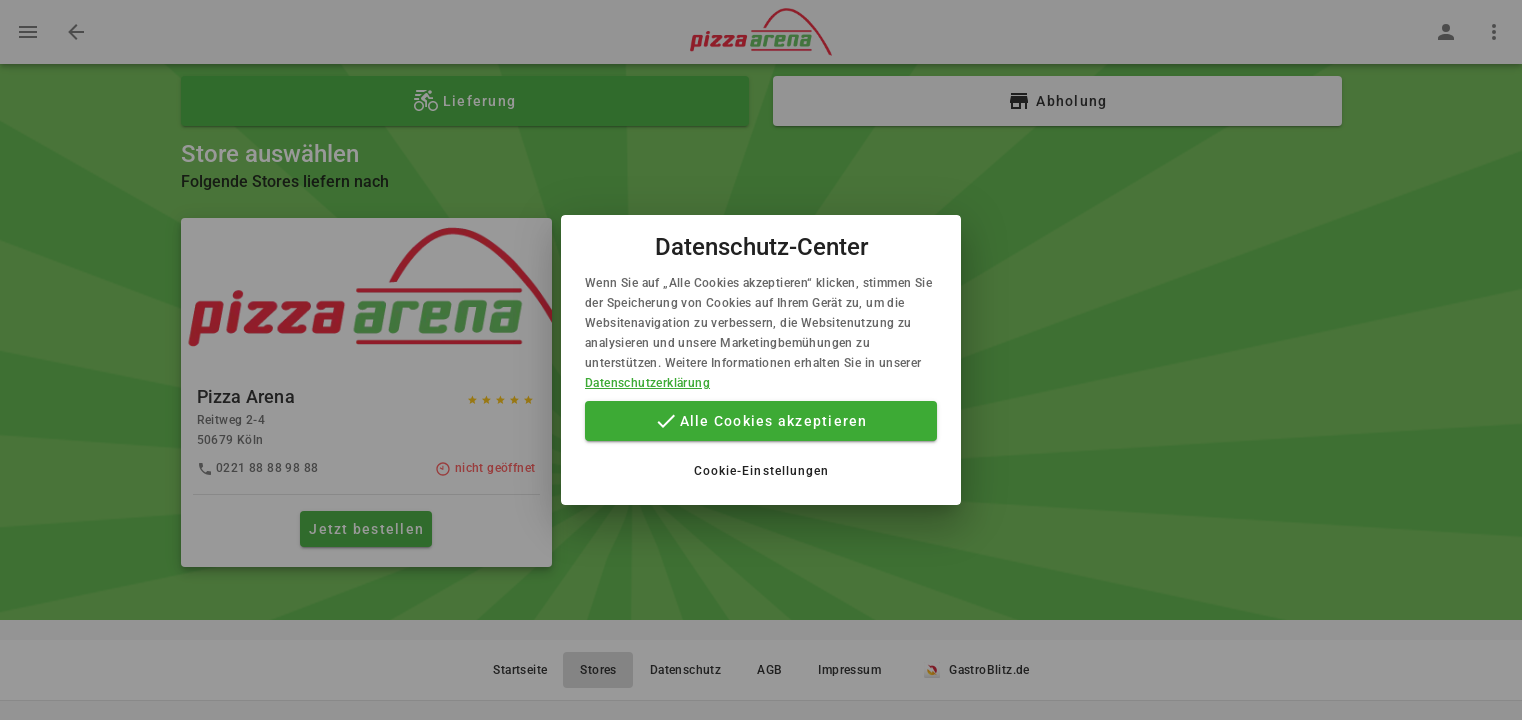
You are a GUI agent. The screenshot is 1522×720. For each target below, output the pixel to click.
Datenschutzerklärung (647, 383)
